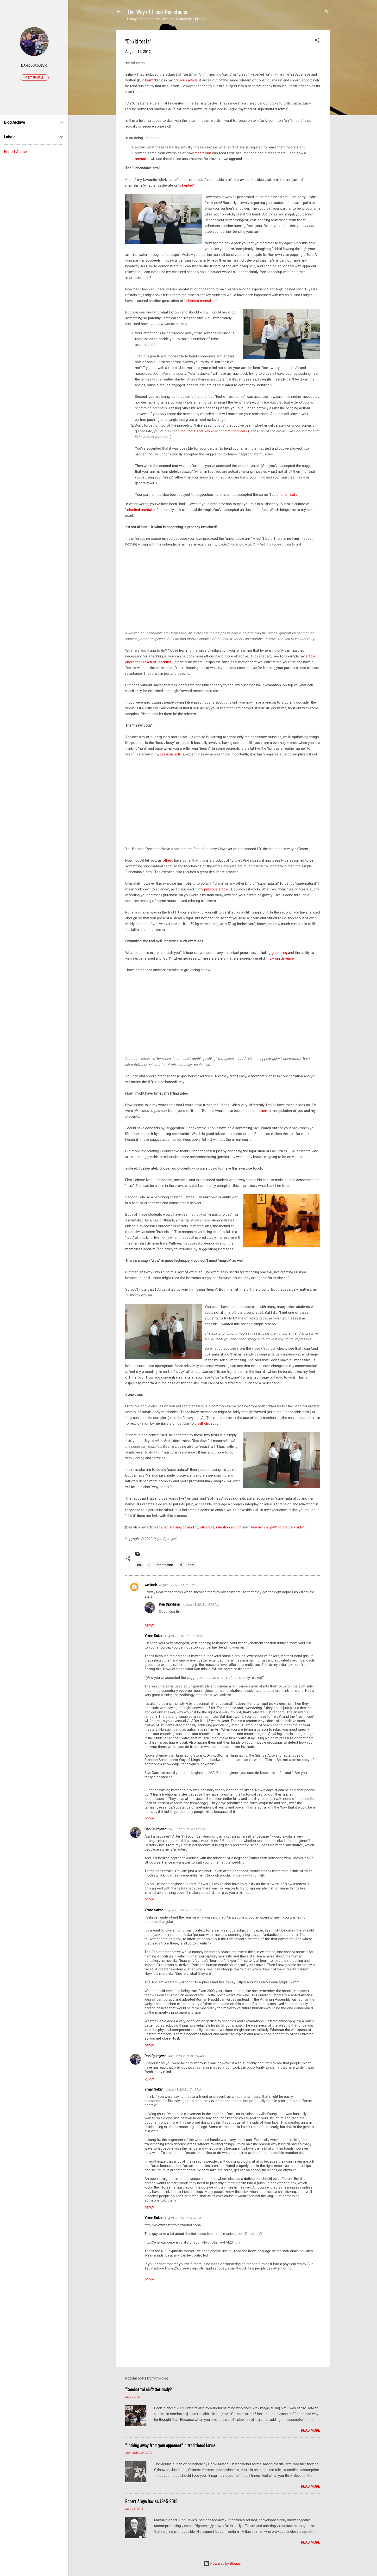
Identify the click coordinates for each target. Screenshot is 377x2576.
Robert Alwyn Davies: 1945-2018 (151, 2501)
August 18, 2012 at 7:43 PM (183, 2089)
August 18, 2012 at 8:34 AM (186, 2056)
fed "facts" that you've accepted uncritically (213, 431)
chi (139, 1565)
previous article (186, 80)
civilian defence (282, 958)
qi (180, 1565)
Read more (310, 2430)
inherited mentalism (201, 301)
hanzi (149, 80)
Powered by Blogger (223, 2563)
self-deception (208, 1423)
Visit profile (34, 77)
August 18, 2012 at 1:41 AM (183, 1910)
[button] (317, 41)
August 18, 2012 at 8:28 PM (183, 2218)
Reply (149, 1626)
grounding (279, 953)
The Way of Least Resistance (157, 11)
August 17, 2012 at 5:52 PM (177, 1585)
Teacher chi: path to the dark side (276, 1527)
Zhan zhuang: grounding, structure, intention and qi (200, 1527)
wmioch (151, 1585)
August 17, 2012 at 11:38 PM (187, 1829)
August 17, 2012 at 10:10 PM (184, 1636)
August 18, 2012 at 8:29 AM (201, 1604)
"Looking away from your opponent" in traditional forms (170, 2445)
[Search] (327, 13)
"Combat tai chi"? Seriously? (148, 2389)
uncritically (289, 494)
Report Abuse (15, 151)
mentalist (142, 159)
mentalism (203, 153)
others (168, 860)
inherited (186, 185)
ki (149, 1565)
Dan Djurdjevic (170, 1604)
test (191, 1565)
